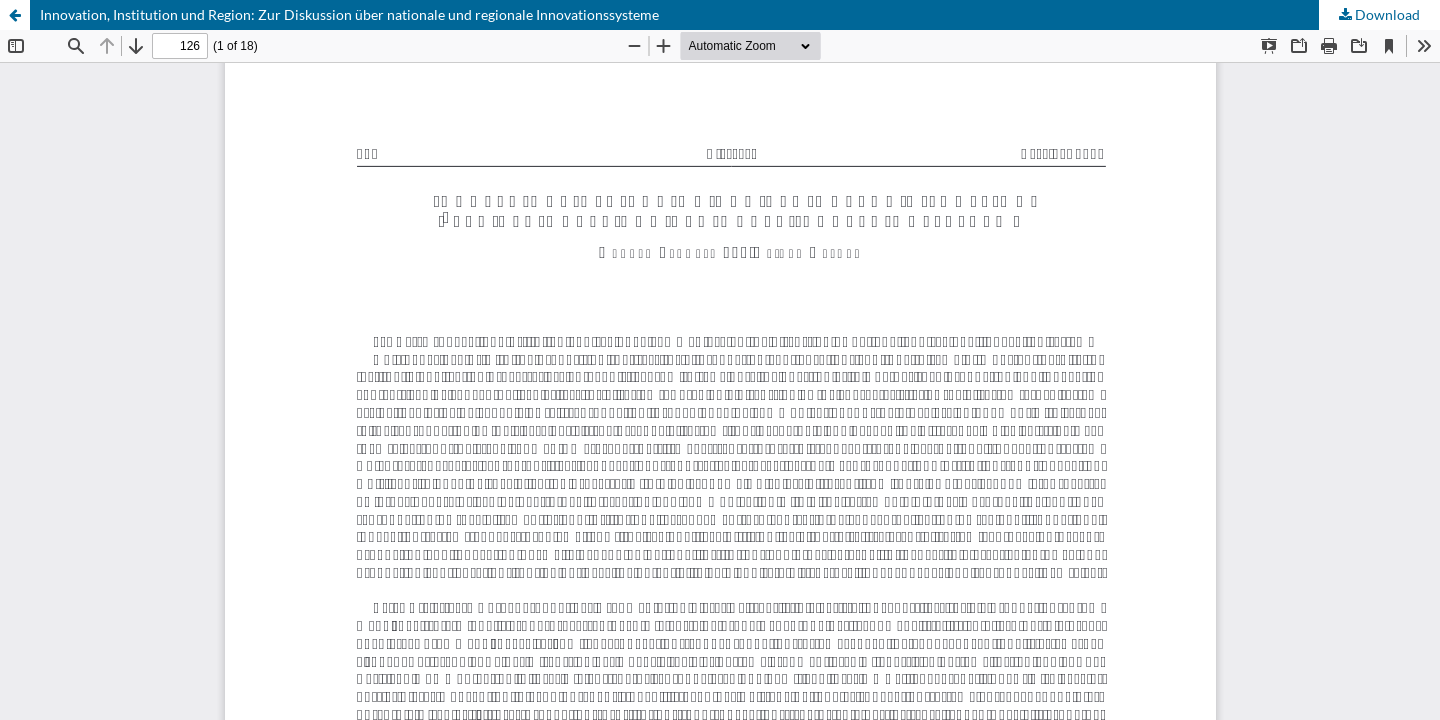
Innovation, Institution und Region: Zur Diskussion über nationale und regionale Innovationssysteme (349, 14)
